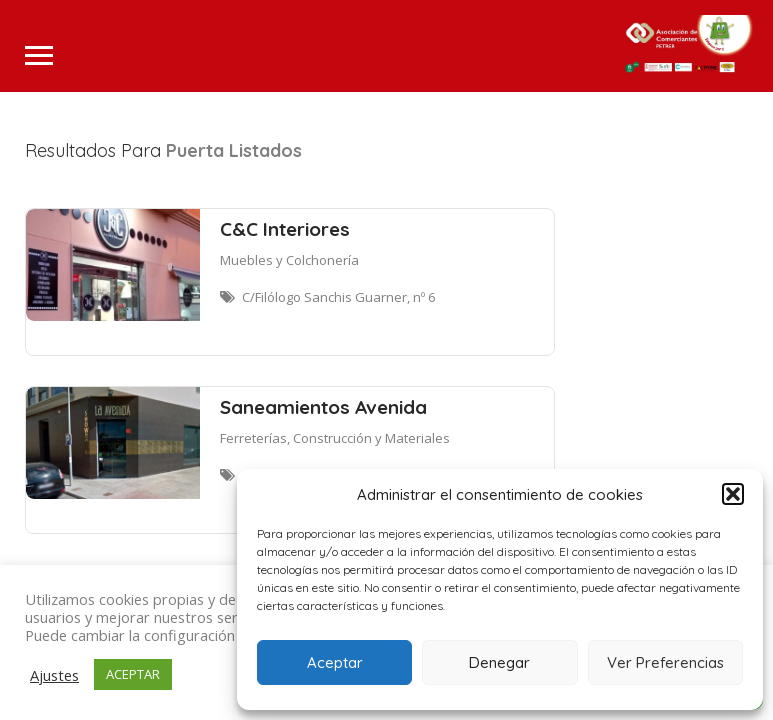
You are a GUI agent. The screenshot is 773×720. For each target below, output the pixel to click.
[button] (733, 494)
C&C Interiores (285, 229)
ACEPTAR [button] (133, 674)
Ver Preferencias (665, 662)
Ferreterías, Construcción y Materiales (335, 438)
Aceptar (335, 662)
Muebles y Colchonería (289, 260)
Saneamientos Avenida (323, 407)
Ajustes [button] (54, 675)
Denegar (499, 662)
